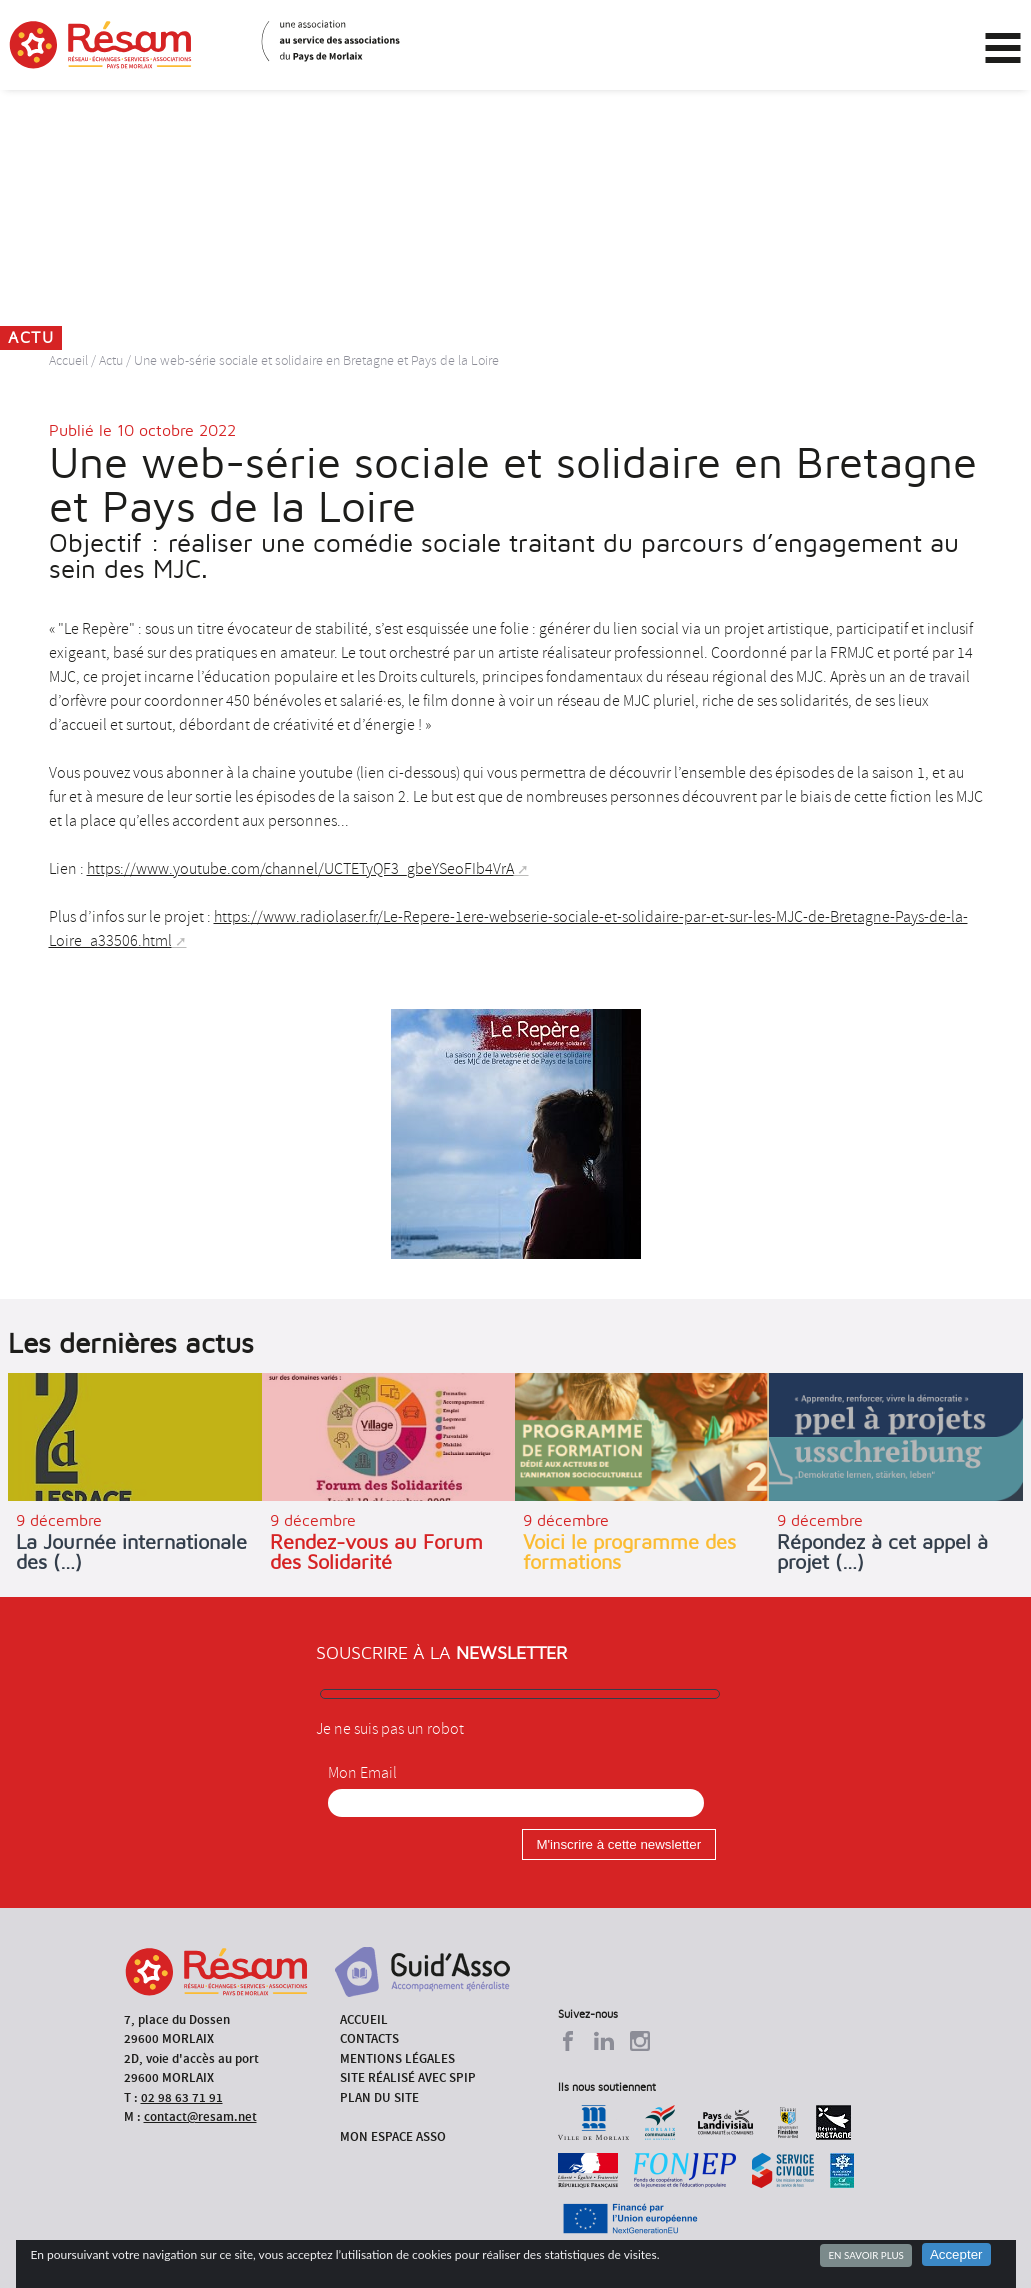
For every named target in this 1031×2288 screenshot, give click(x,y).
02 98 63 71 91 (182, 2097)
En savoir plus (865, 2255)
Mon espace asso (393, 2136)
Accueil (68, 360)
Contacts (369, 2038)
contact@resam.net (200, 2116)
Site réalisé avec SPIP (408, 2077)
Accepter (956, 2254)
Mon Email (362, 1773)
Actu (111, 360)
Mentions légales (397, 2058)
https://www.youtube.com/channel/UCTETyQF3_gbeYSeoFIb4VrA (300, 869)
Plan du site (379, 2097)
